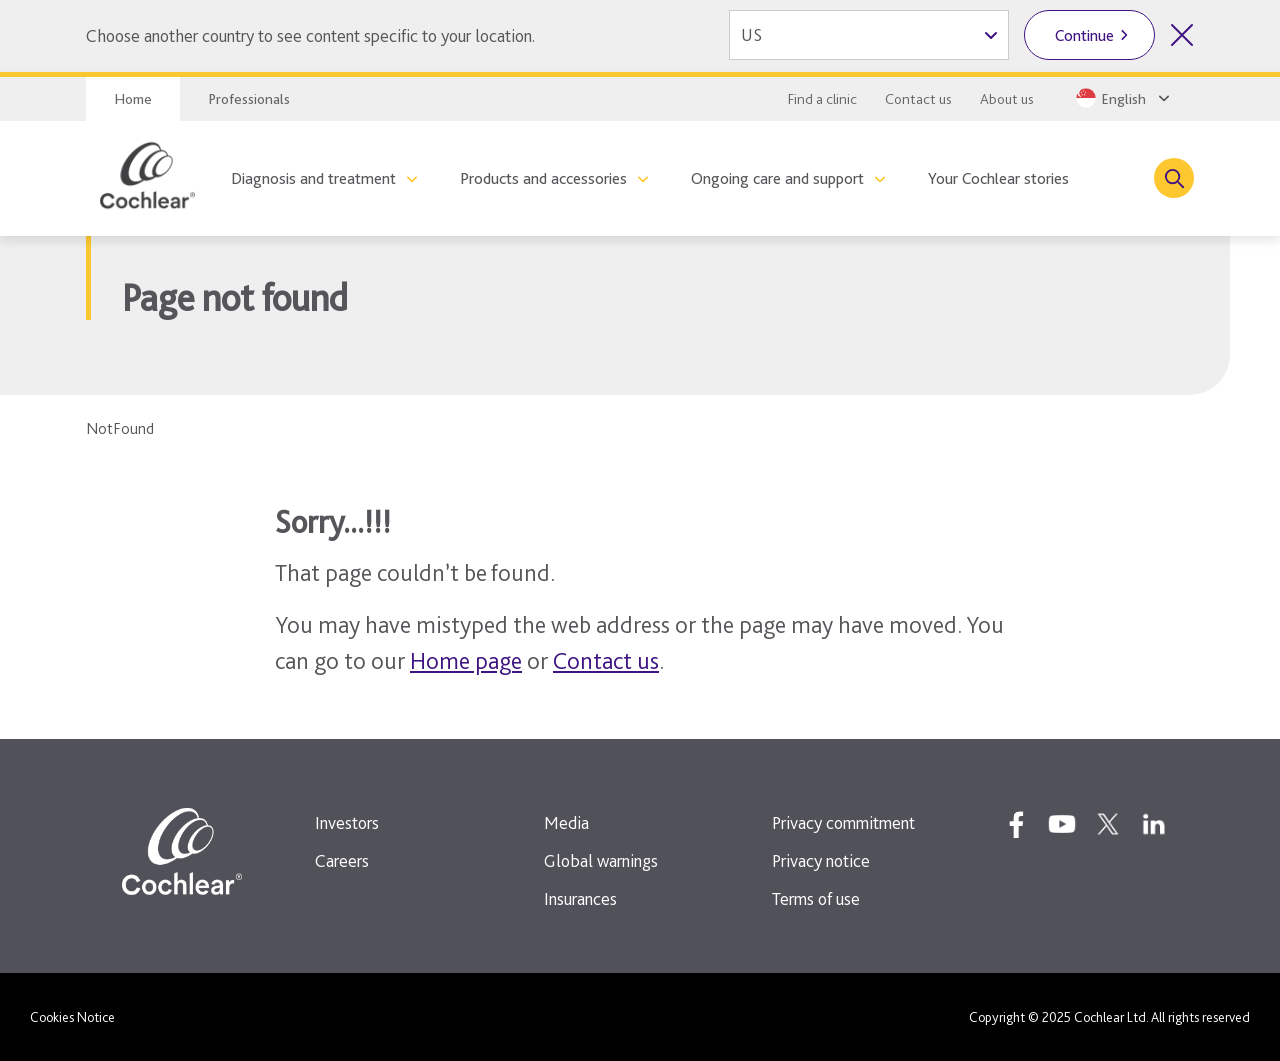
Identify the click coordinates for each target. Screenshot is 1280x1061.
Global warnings (601, 860)
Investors (347, 822)
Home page (466, 660)
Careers (342, 860)
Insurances (580, 898)
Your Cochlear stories (998, 178)
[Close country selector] (1182, 35)
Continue (1084, 35)
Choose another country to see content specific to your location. (310, 35)
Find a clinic (822, 99)
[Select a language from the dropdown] (1121, 98)
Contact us (918, 99)
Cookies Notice (72, 1017)
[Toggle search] (1174, 178)
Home (133, 99)
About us (1007, 99)
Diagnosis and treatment (313, 178)
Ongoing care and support (777, 178)
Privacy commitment (843, 822)
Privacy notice (821, 860)
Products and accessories (543, 178)
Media (566, 822)
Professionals (249, 99)
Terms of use (816, 898)
